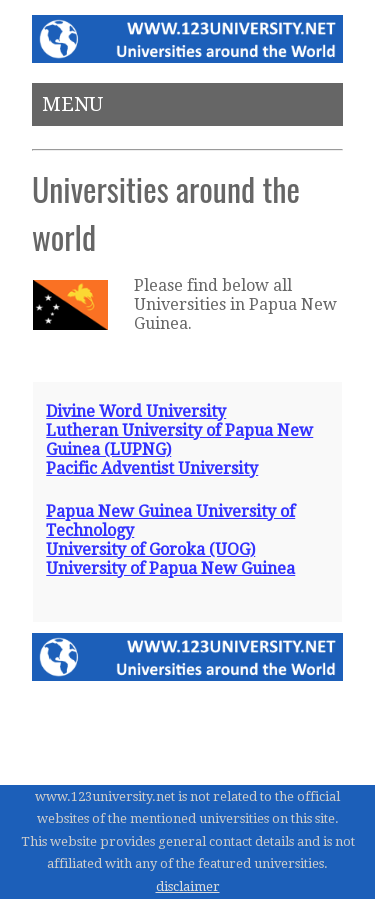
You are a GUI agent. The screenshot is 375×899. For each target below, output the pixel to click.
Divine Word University (136, 411)
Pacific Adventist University (152, 468)
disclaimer (188, 886)
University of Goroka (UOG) (150, 549)
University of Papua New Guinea (170, 568)
